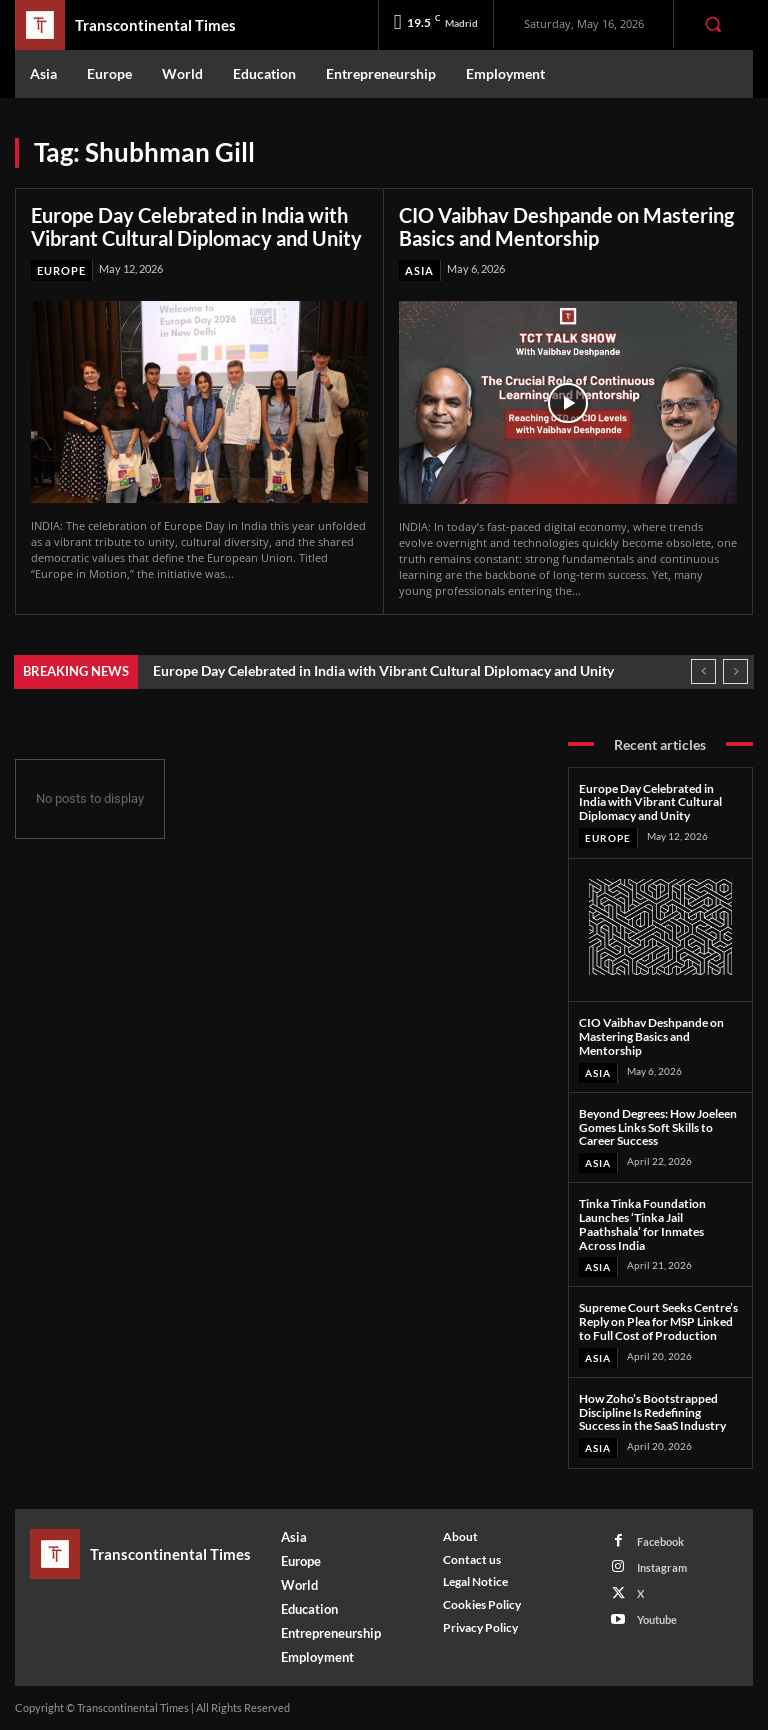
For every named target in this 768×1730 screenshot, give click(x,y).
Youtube (657, 1619)
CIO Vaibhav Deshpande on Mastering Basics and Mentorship (566, 226)
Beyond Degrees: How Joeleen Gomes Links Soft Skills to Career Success (658, 1127)
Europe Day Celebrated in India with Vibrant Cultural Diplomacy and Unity (196, 226)
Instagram (662, 1567)
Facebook (660, 1541)
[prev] (703, 671)
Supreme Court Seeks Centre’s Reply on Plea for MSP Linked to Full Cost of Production (658, 1321)
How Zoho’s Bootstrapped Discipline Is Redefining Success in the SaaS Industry (652, 1412)
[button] (713, 24)
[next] (735, 671)
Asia (419, 270)
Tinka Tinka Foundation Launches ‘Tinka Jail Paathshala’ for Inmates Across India (642, 1224)
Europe (61, 270)
